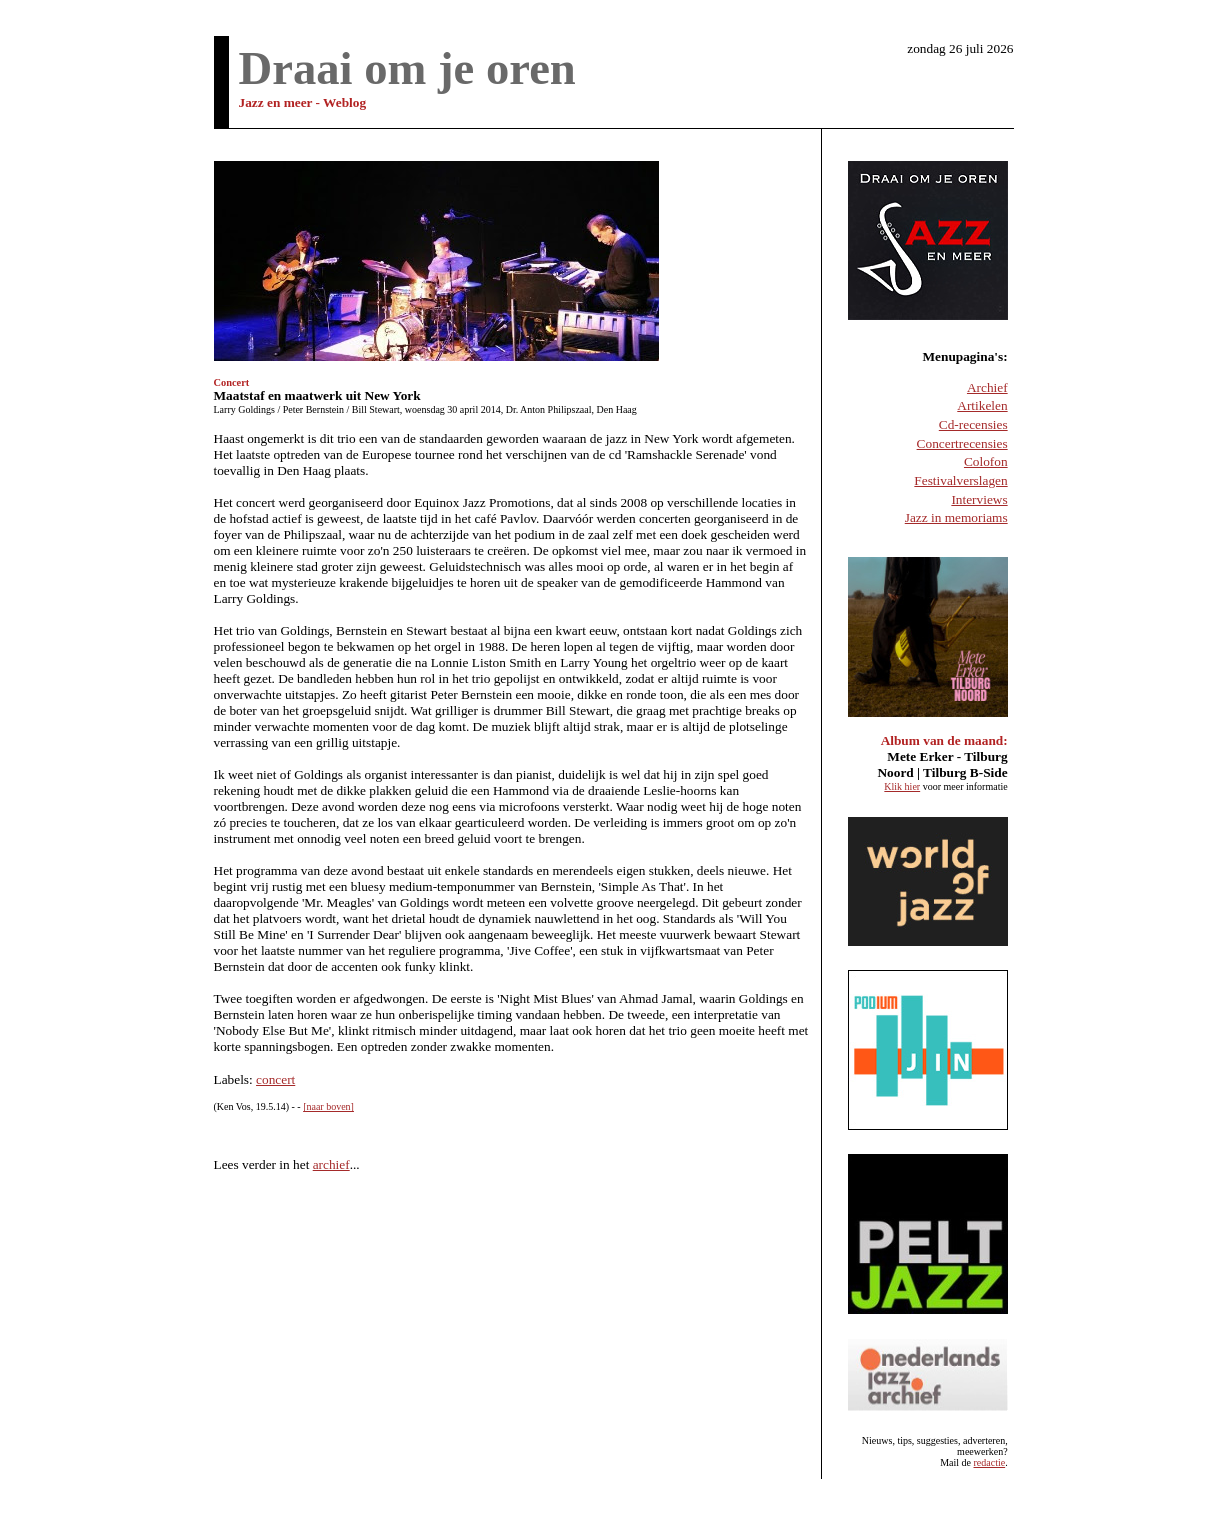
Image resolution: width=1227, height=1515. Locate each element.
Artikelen (982, 405)
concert (275, 1079)
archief (331, 1164)
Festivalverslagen (960, 480)
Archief (987, 387)
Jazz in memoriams (956, 517)
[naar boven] (328, 1106)
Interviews (979, 499)
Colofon (986, 461)
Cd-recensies (973, 424)
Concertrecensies (962, 443)
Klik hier (902, 786)
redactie (990, 1462)
